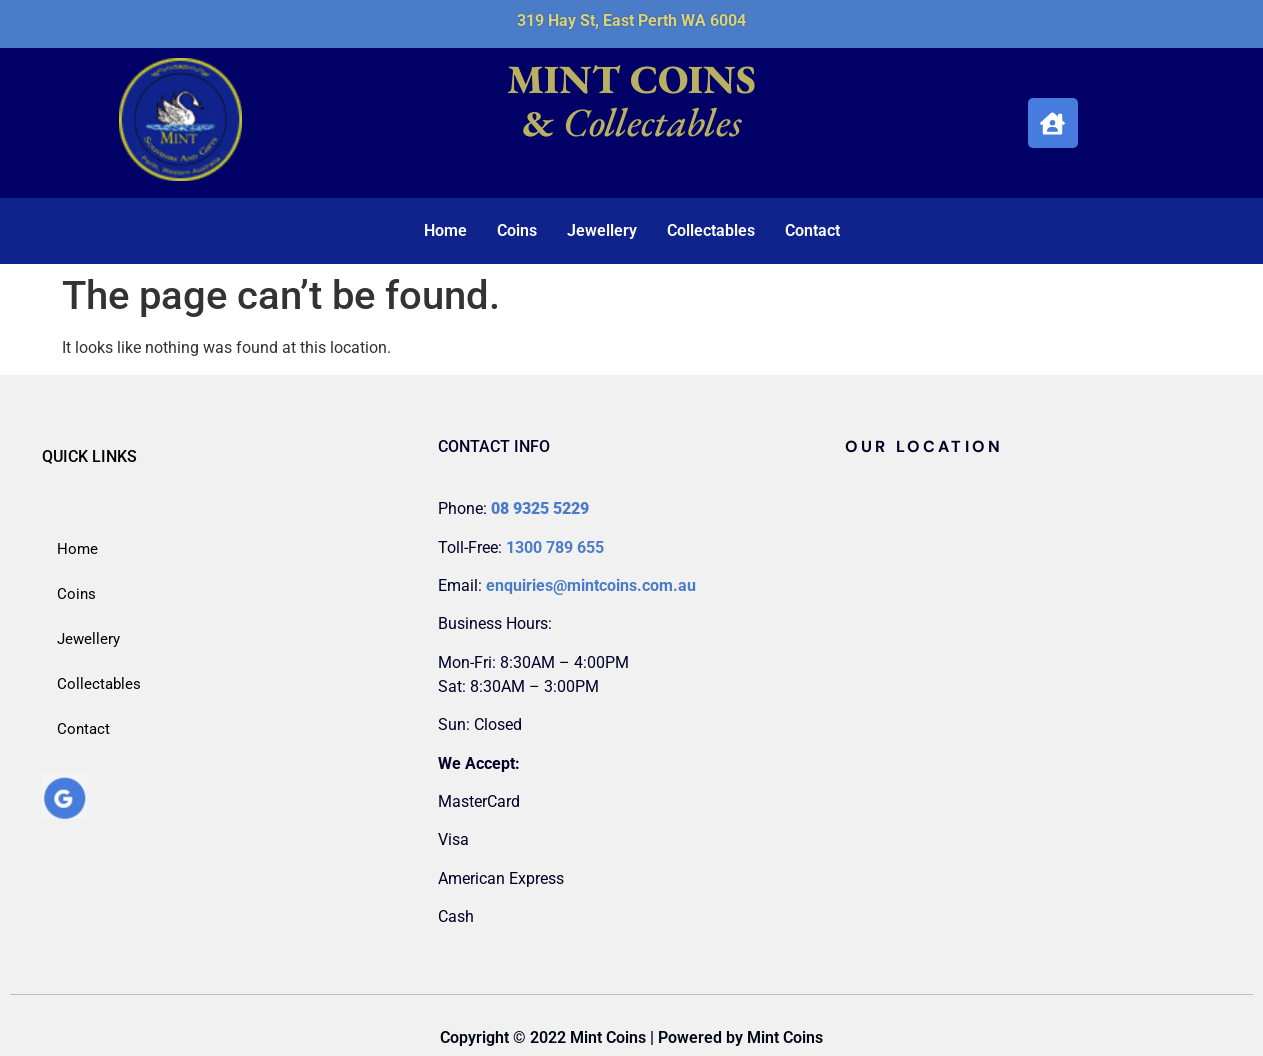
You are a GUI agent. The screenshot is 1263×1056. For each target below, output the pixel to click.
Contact (812, 230)
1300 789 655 (555, 547)
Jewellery (602, 230)
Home (445, 230)
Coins (517, 230)
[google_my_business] (64, 813)
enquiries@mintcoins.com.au (591, 585)
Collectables (711, 230)
